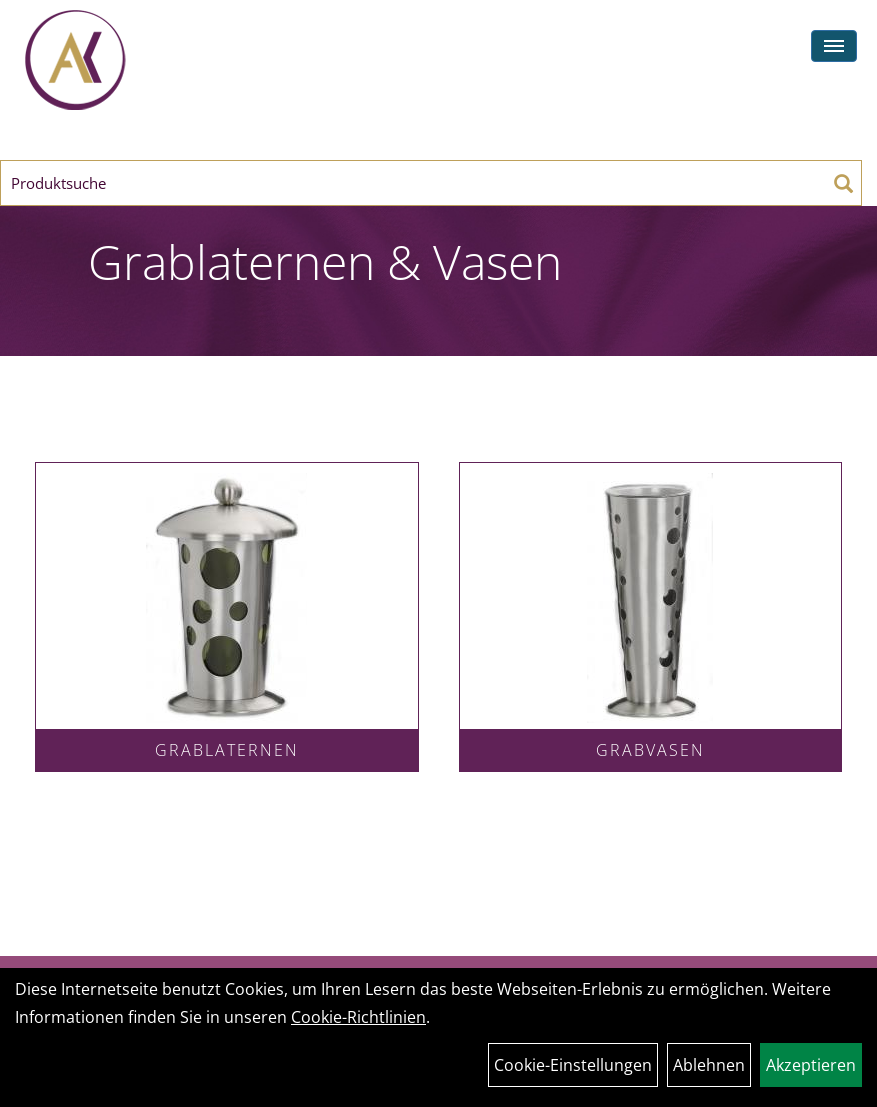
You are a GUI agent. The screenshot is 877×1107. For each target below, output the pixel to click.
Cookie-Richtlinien (358, 1017)
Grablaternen (227, 750)
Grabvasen (650, 750)
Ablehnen (709, 1065)
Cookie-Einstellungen (573, 1065)
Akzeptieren (811, 1065)
